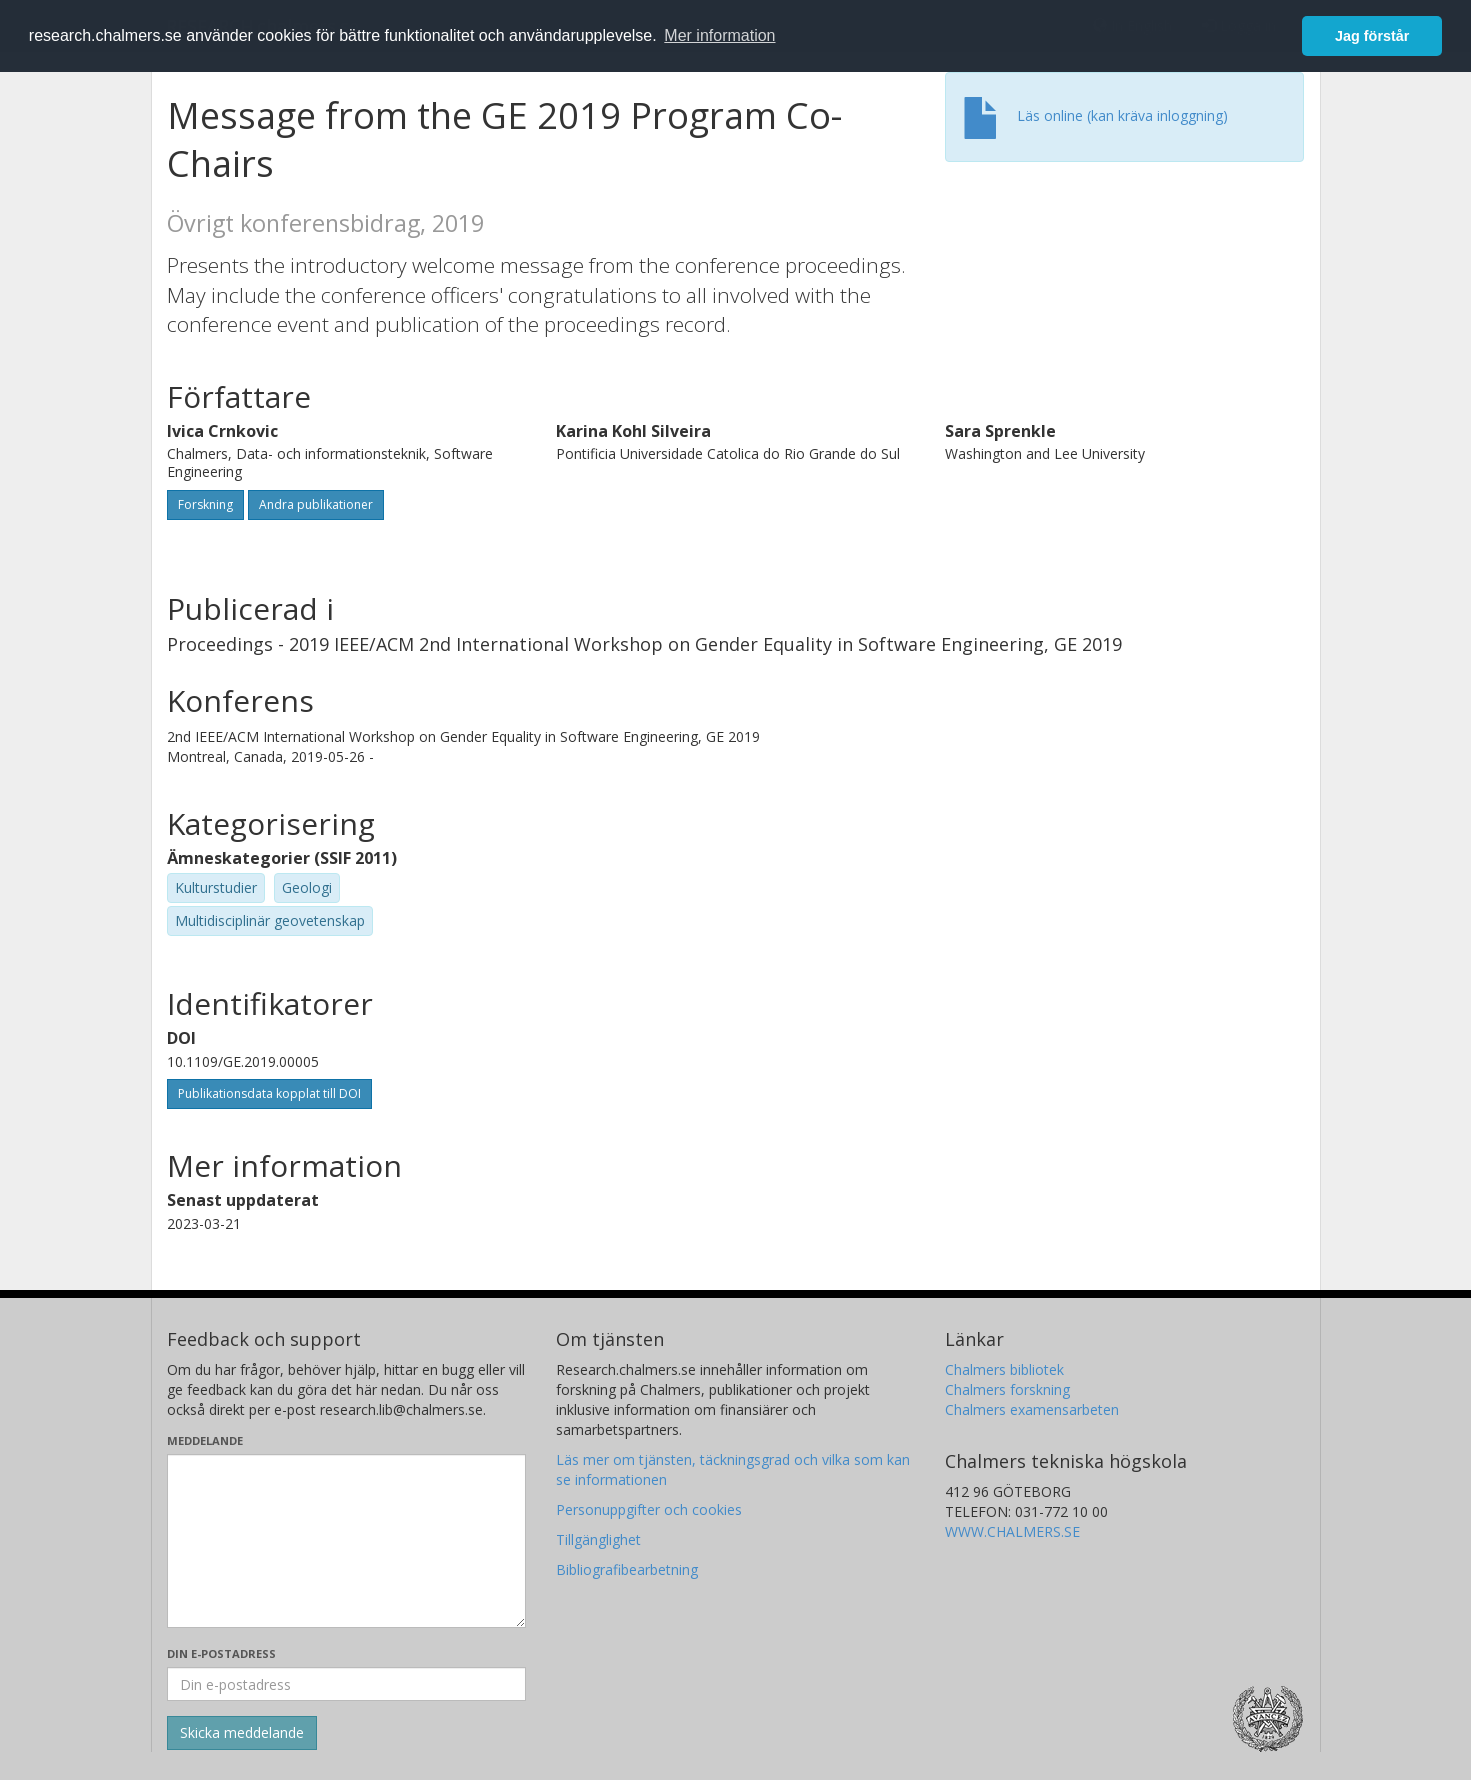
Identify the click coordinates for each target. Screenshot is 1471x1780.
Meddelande (205, 1440)
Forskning (205, 504)
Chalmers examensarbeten (1032, 1409)
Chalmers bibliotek (1004, 1369)
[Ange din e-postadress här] (346, 1684)
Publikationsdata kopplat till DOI (269, 1093)
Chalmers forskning (1007, 1389)
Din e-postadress (221, 1653)
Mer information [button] (719, 35)
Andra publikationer (316, 504)
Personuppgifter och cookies (649, 1509)
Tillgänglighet (598, 1539)
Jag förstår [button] (1372, 36)
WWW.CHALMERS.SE (1012, 1531)
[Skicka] (242, 1733)
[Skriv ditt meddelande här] (346, 1541)
